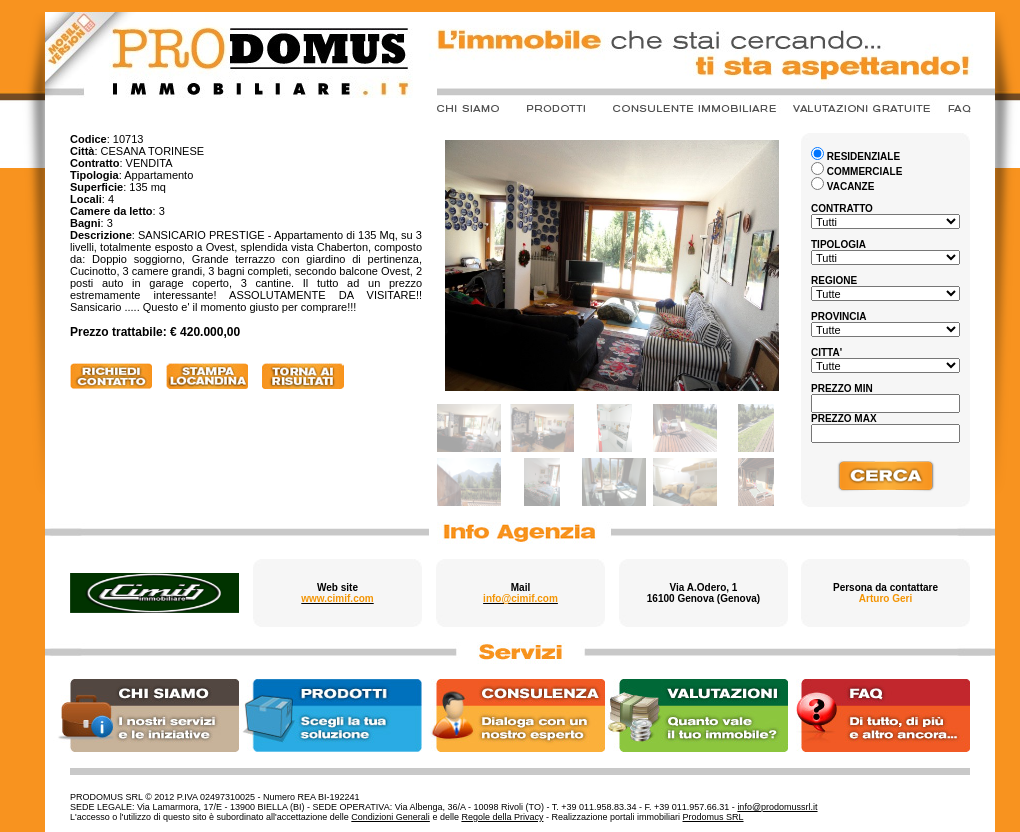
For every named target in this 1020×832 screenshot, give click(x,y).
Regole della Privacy (502, 817)
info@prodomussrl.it (777, 807)
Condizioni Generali (390, 817)
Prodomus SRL (713, 817)
